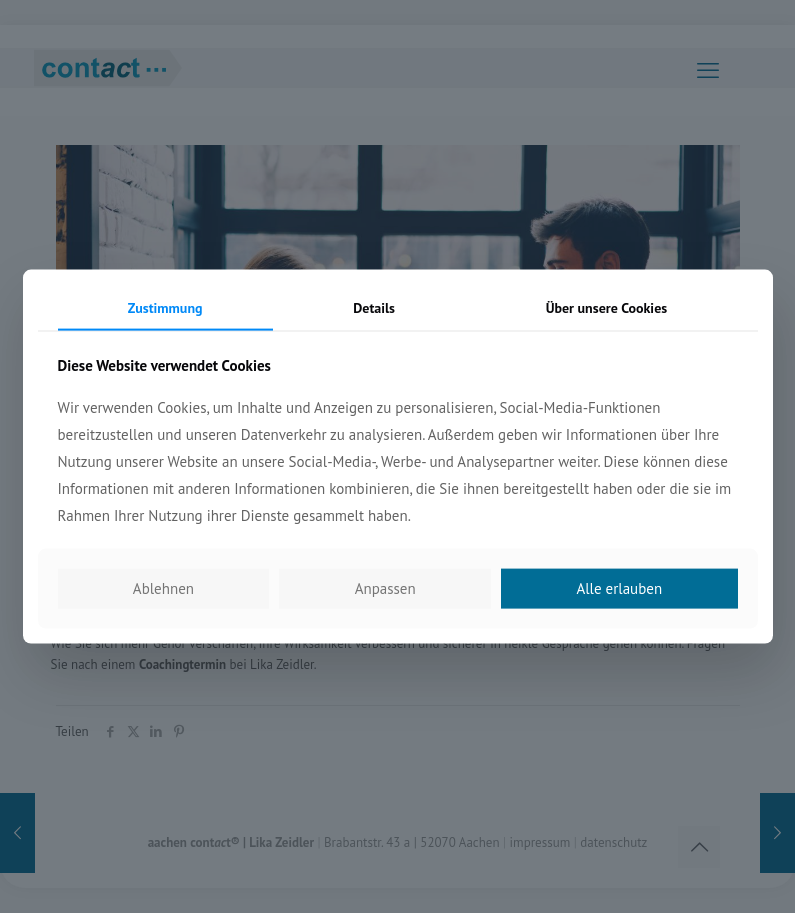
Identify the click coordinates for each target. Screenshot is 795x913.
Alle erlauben (619, 588)
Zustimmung (165, 307)
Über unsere (606, 307)
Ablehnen (163, 588)
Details (374, 307)
